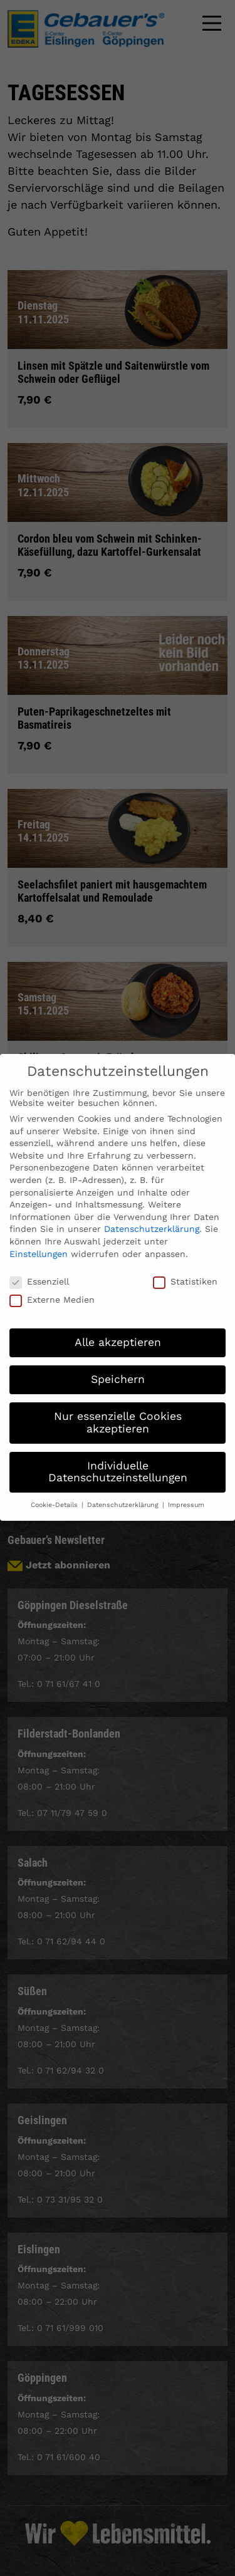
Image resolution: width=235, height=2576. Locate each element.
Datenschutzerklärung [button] (124, 1492)
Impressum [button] (186, 1492)
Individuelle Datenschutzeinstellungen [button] (117, 1458)
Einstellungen (38, 1241)
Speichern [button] (118, 1366)
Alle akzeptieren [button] (118, 1329)
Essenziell (39, 1269)
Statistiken (185, 1269)
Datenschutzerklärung (151, 1216)
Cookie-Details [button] (55, 1492)
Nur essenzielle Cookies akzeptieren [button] (118, 1409)
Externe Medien (52, 1286)
